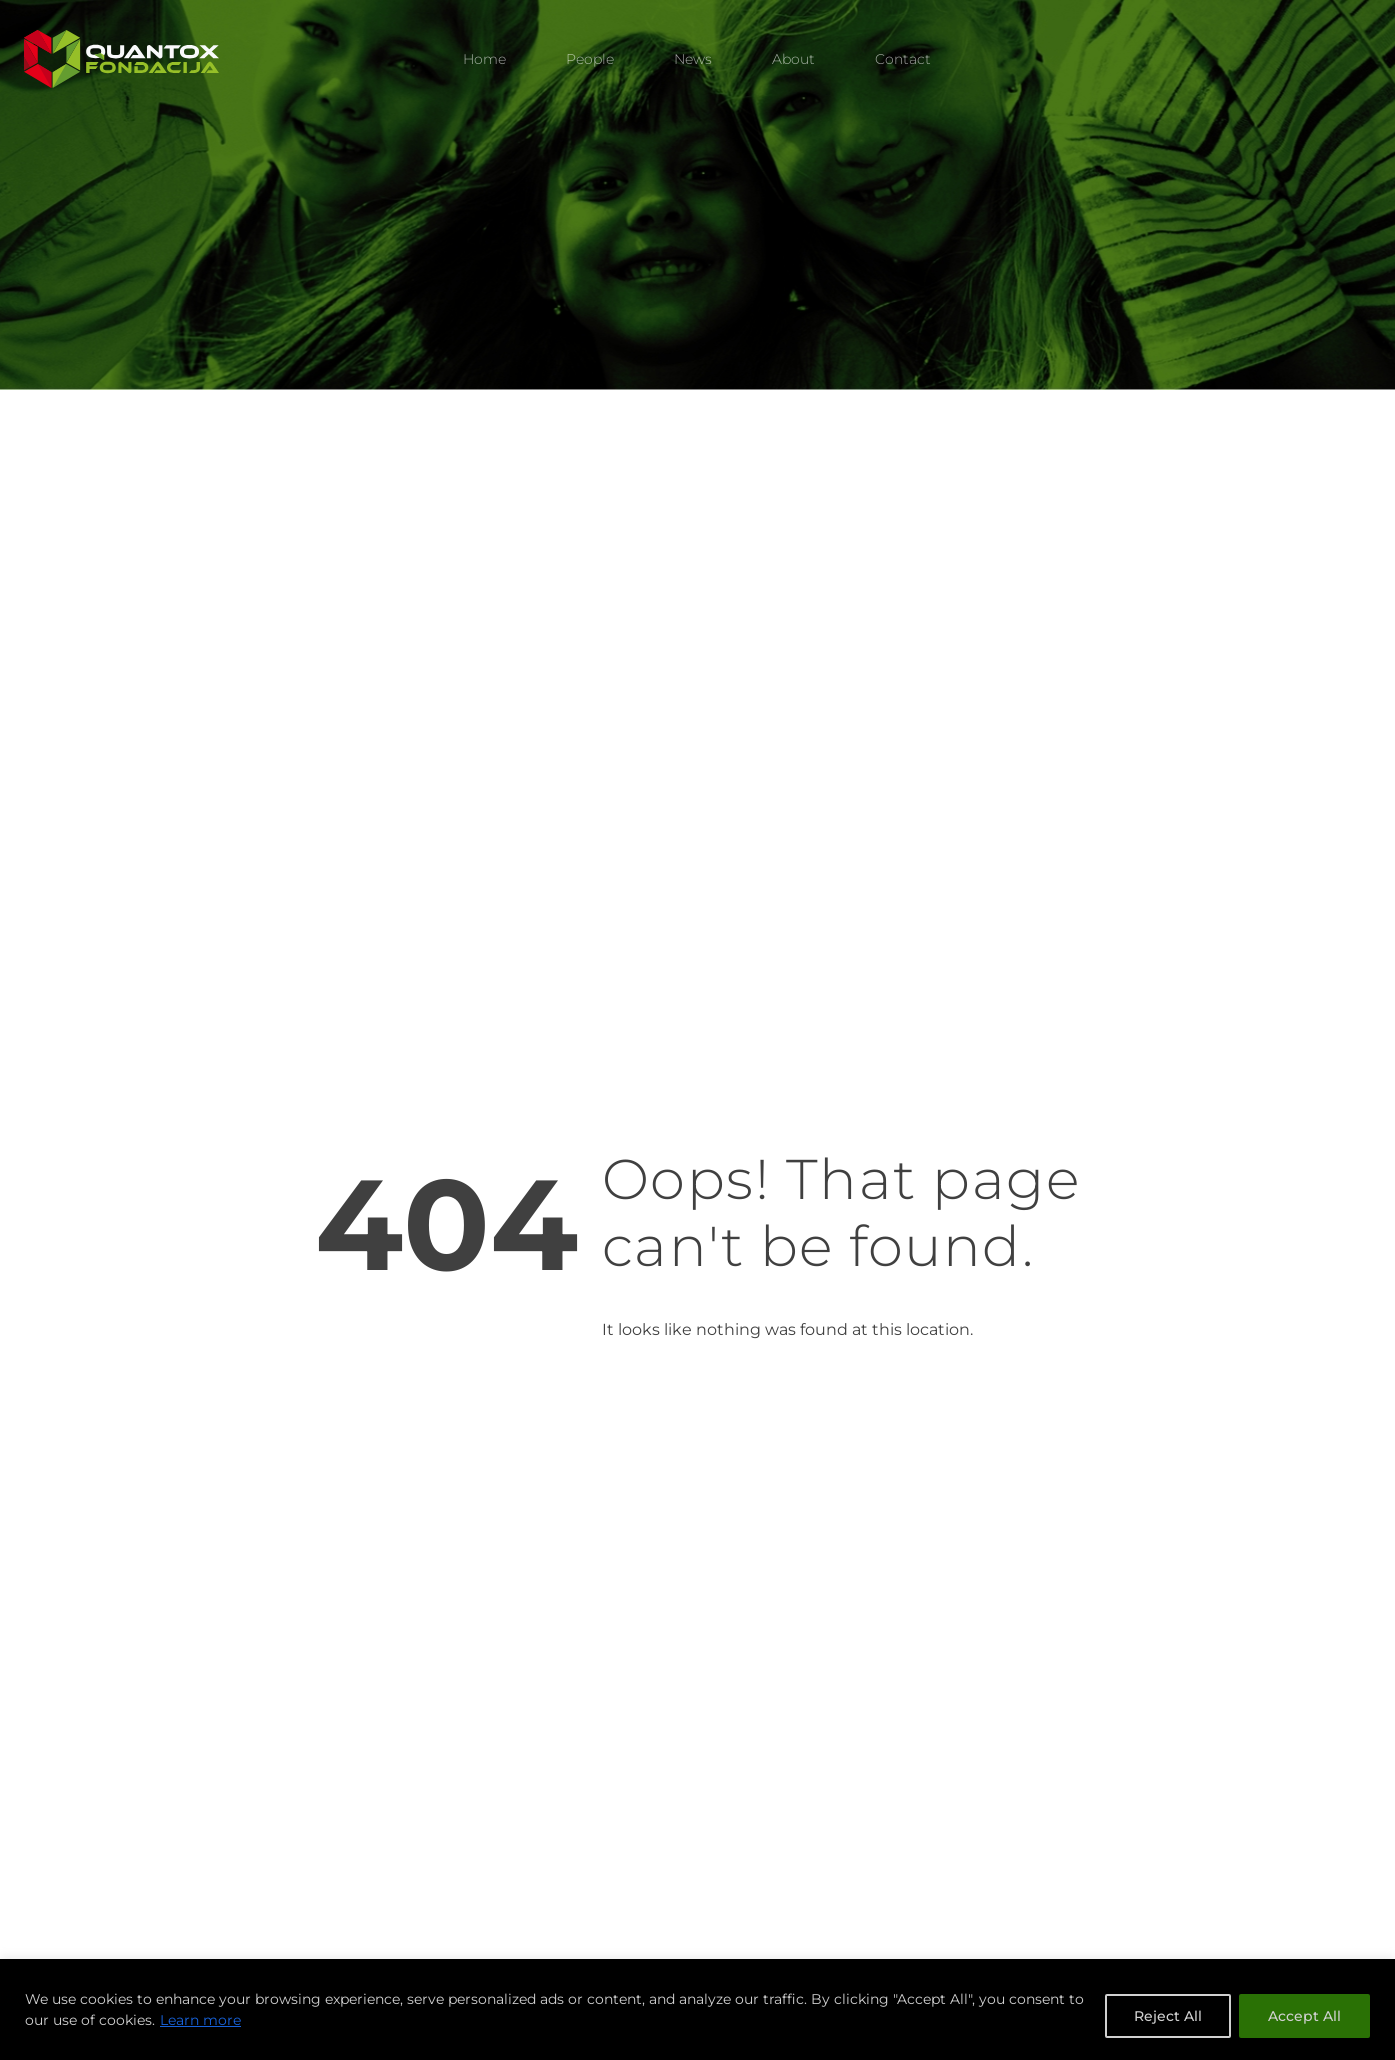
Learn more (200, 2020)
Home (484, 59)
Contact (903, 59)
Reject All (1168, 2016)
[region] (697, 2009)
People (590, 59)
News (693, 59)
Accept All (1304, 2016)
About (793, 59)
